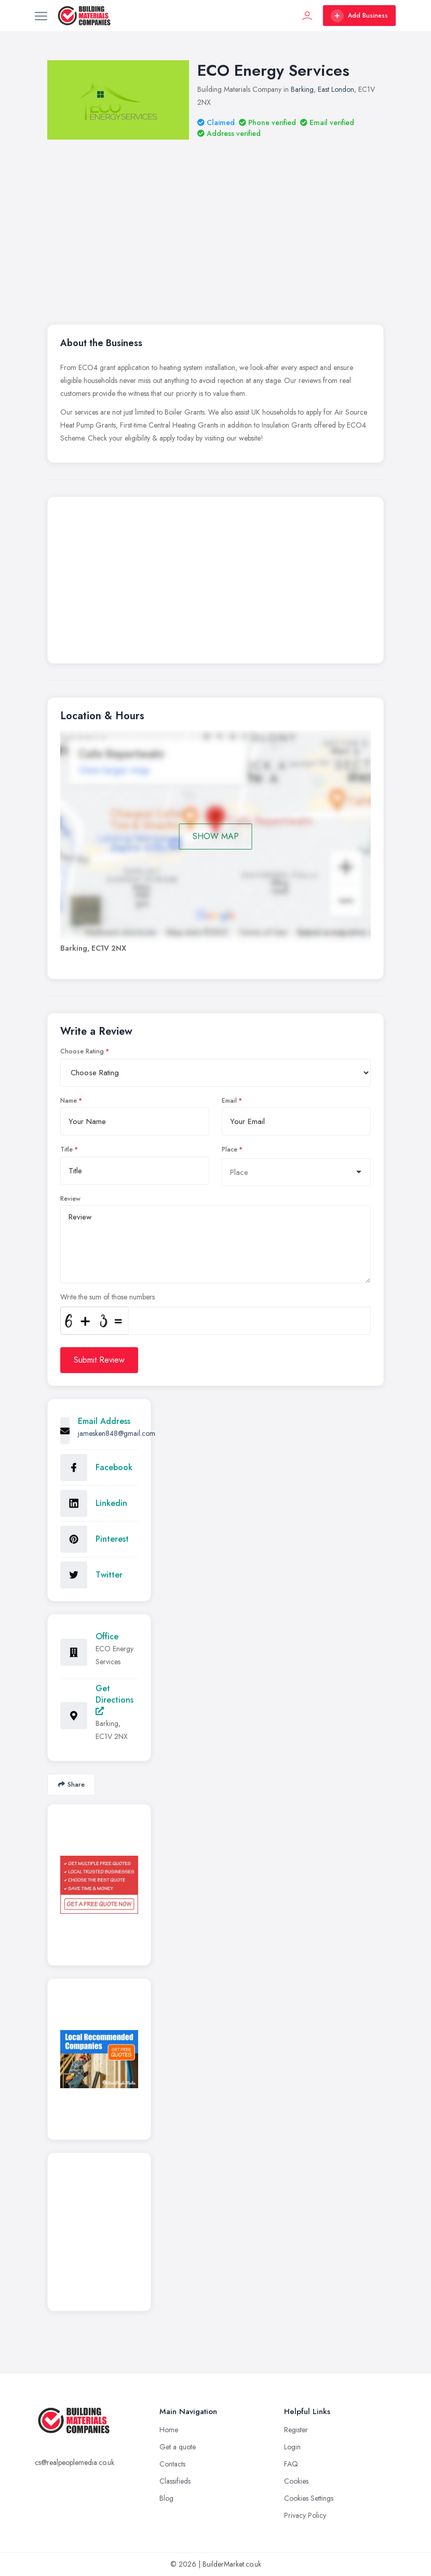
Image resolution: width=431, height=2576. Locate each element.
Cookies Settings (308, 2498)
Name (68, 1100)
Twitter (109, 1575)
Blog (166, 2498)
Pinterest (112, 1539)
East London (336, 89)
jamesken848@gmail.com (116, 1433)
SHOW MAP (216, 836)
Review (70, 1198)
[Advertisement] (215, 583)
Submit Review (99, 1360)
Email (229, 1100)
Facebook (114, 1467)
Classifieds (175, 2481)
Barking (302, 89)
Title (66, 1149)
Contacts (172, 2464)
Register (296, 2429)
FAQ (291, 2464)
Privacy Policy (305, 2515)
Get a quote (177, 2447)
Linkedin (111, 1503)
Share (71, 1784)
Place (229, 1149)
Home (168, 2429)
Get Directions (114, 1698)
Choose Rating (82, 1051)
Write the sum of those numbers (107, 1297)
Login (292, 2447)
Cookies (296, 2481)
